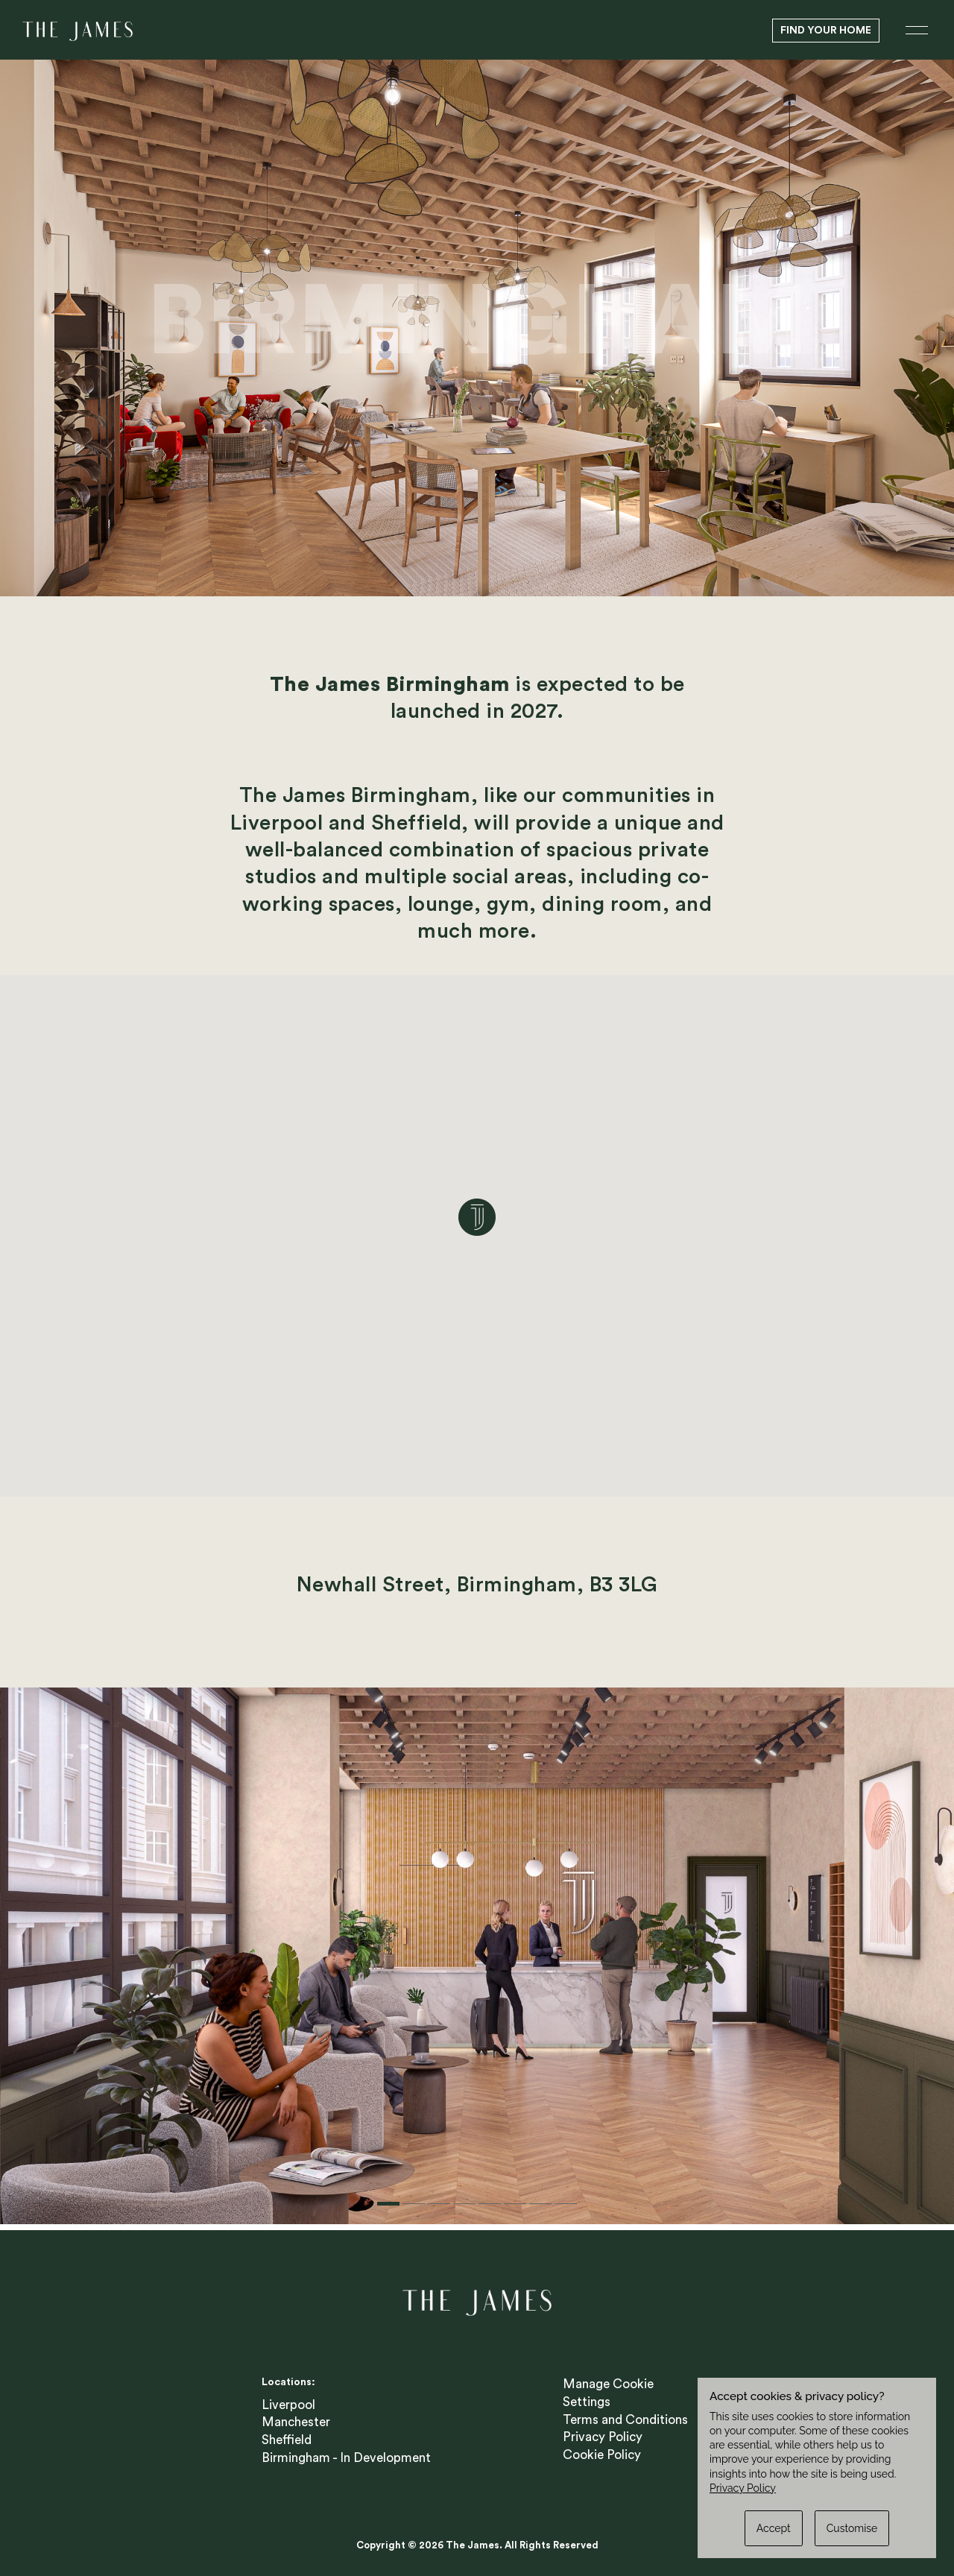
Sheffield (287, 2434)
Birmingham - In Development (346, 2452)
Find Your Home (825, 30)
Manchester (296, 2416)
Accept (773, 2528)
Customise (852, 2528)
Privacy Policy (602, 2431)
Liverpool (288, 2399)
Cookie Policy (602, 2449)
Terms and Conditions (625, 2414)
